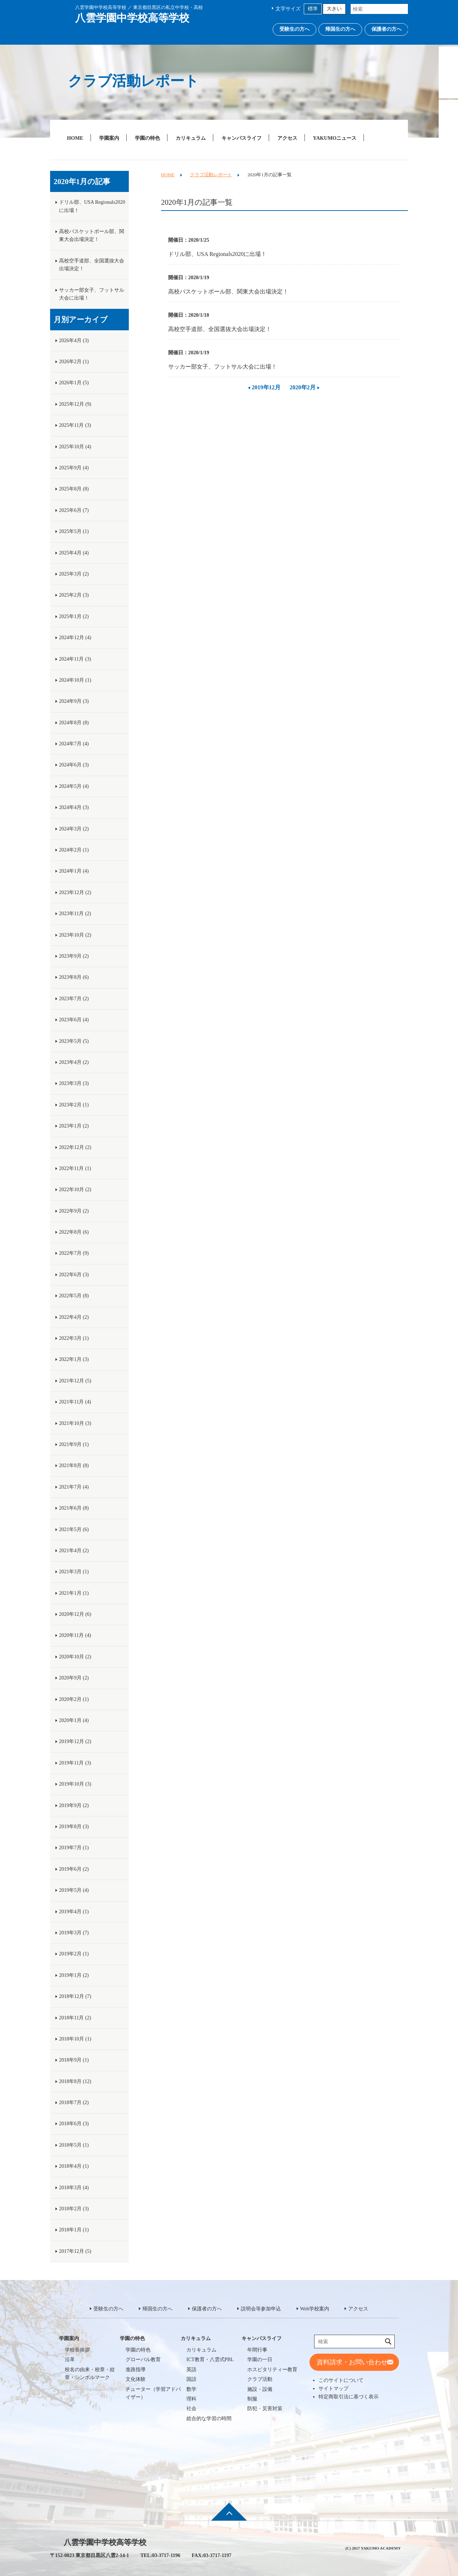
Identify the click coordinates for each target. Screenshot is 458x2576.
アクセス (287, 138)
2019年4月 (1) (74, 1911)
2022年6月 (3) (74, 1274)
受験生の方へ (294, 29)
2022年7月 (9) (74, 1253)
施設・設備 (259, 2389)
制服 (252, 2399)
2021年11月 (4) (75, 1402)
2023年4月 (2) (74, 1062)
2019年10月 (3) (75, 1784)
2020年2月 (303, 387)
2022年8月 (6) (74, 1232)
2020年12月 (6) (75, 1614)
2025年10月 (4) (75, 446)
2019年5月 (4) (74, 1890)
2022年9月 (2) (74, 1211)
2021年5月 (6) (74, 1529)
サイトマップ (333, 2388)
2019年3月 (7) (74, 1932)
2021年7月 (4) (74, 1487)
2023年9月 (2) (74, 956)
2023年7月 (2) (74, 998)
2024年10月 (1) (75, 680)
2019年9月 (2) (74, 1805)
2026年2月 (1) (74, 361)
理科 (191, 2399)
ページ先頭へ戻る (229, 2517)
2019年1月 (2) (74, 1975)
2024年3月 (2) (74, 828)
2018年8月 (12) (75, 2081)
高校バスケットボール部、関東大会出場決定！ (228, 291)
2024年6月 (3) (74, 765)
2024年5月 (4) (74, 786)
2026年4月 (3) (74, 340)
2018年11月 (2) (75, 2017)
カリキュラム (191, 138)
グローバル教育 (143, 2359)
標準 (313, 8)
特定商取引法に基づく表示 (348, 2396)
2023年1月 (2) (74, 1126)
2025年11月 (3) (75, 425)
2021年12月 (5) (75, 1380)
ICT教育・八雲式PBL (210, 2359)
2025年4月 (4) (74, 553)
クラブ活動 (259, 2379)
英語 (191, 2369)
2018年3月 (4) (74, 2187)
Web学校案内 (314, 2308)
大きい (334, 8)
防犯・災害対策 (264, 2408)
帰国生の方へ (340, 29)
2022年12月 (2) (75, 1147)
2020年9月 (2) (74, 1678)
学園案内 (109, 138)
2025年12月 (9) (75, 404)
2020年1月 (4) (74, 1720)
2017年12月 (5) (75, 2251)
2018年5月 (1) (74, 2145)
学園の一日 (259, 2359)
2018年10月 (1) (75, 2039)
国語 (191, 2379)
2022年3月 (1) (74, 1338)
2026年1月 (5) (74, 382)
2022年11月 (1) (75, 1168)
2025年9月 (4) (74, 467)
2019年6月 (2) (74, 1869)
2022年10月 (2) (75, 1189)
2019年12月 (266, 387)
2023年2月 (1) (74, 1104)
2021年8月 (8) (74, 1465)
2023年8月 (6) (74, 977)
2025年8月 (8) (74, 489)
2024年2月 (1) (74, 850)
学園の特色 (147, 138)
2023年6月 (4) (74, 1019)
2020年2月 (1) (74, 1699)
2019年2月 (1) (74, 1953)
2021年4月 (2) (74, 1550)
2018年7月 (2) (74, 2102)
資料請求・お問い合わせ (352, 2362)
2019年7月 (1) (74, 1847)
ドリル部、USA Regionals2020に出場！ (217, 254)
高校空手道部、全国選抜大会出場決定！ (219, 329)
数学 (191, 2389)
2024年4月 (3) (74, 807)
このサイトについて (341, 2380)
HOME (75, 138)
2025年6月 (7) (74, 510)
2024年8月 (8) (74, 722)
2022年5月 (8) (74, 1295)
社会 (191, 2408)
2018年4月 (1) (74, 2166)
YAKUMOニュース (335, 138)
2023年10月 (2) (75, 935)
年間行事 (257, 2350)
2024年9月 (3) (74, 701)
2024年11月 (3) (75, 659)
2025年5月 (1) (74, 531)
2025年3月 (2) (74, 574)
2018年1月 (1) (74, 2229)
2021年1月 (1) (74, 1593)
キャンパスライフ (241, 138)
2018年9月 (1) (74, 2060)
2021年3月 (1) (74, 1571)
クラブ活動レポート (211, 174)
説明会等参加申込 (261, 2308)
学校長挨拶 (77, 2350)
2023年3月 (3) (74, 1083)
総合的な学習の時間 (209, 2418)
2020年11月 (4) (75, 1635)
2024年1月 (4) (74, 871)
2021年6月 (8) (74, 1508)
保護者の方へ (386, 29)
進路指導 (136, 2369)
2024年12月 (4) (75, 637)
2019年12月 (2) (75, 1741)
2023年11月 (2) (75, 913)
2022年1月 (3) (74, 1359)
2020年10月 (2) (75, 1656)
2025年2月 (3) (74, 595)
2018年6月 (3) (74, 2123)
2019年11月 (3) (75, 1763)
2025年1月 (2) (74, 616)
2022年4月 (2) (74, 1317)
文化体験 (136, 2379)
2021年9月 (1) (74, 1444)
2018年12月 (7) (75, 1996)
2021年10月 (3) (75, 1423)
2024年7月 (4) (74, 743)
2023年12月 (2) (75, 892)
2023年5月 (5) (74, 1041)
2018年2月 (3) (74, 2208)
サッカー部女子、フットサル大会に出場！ (222, 367)
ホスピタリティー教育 (272, 2369)
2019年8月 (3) (74, 1826)
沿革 (70, 2359)
